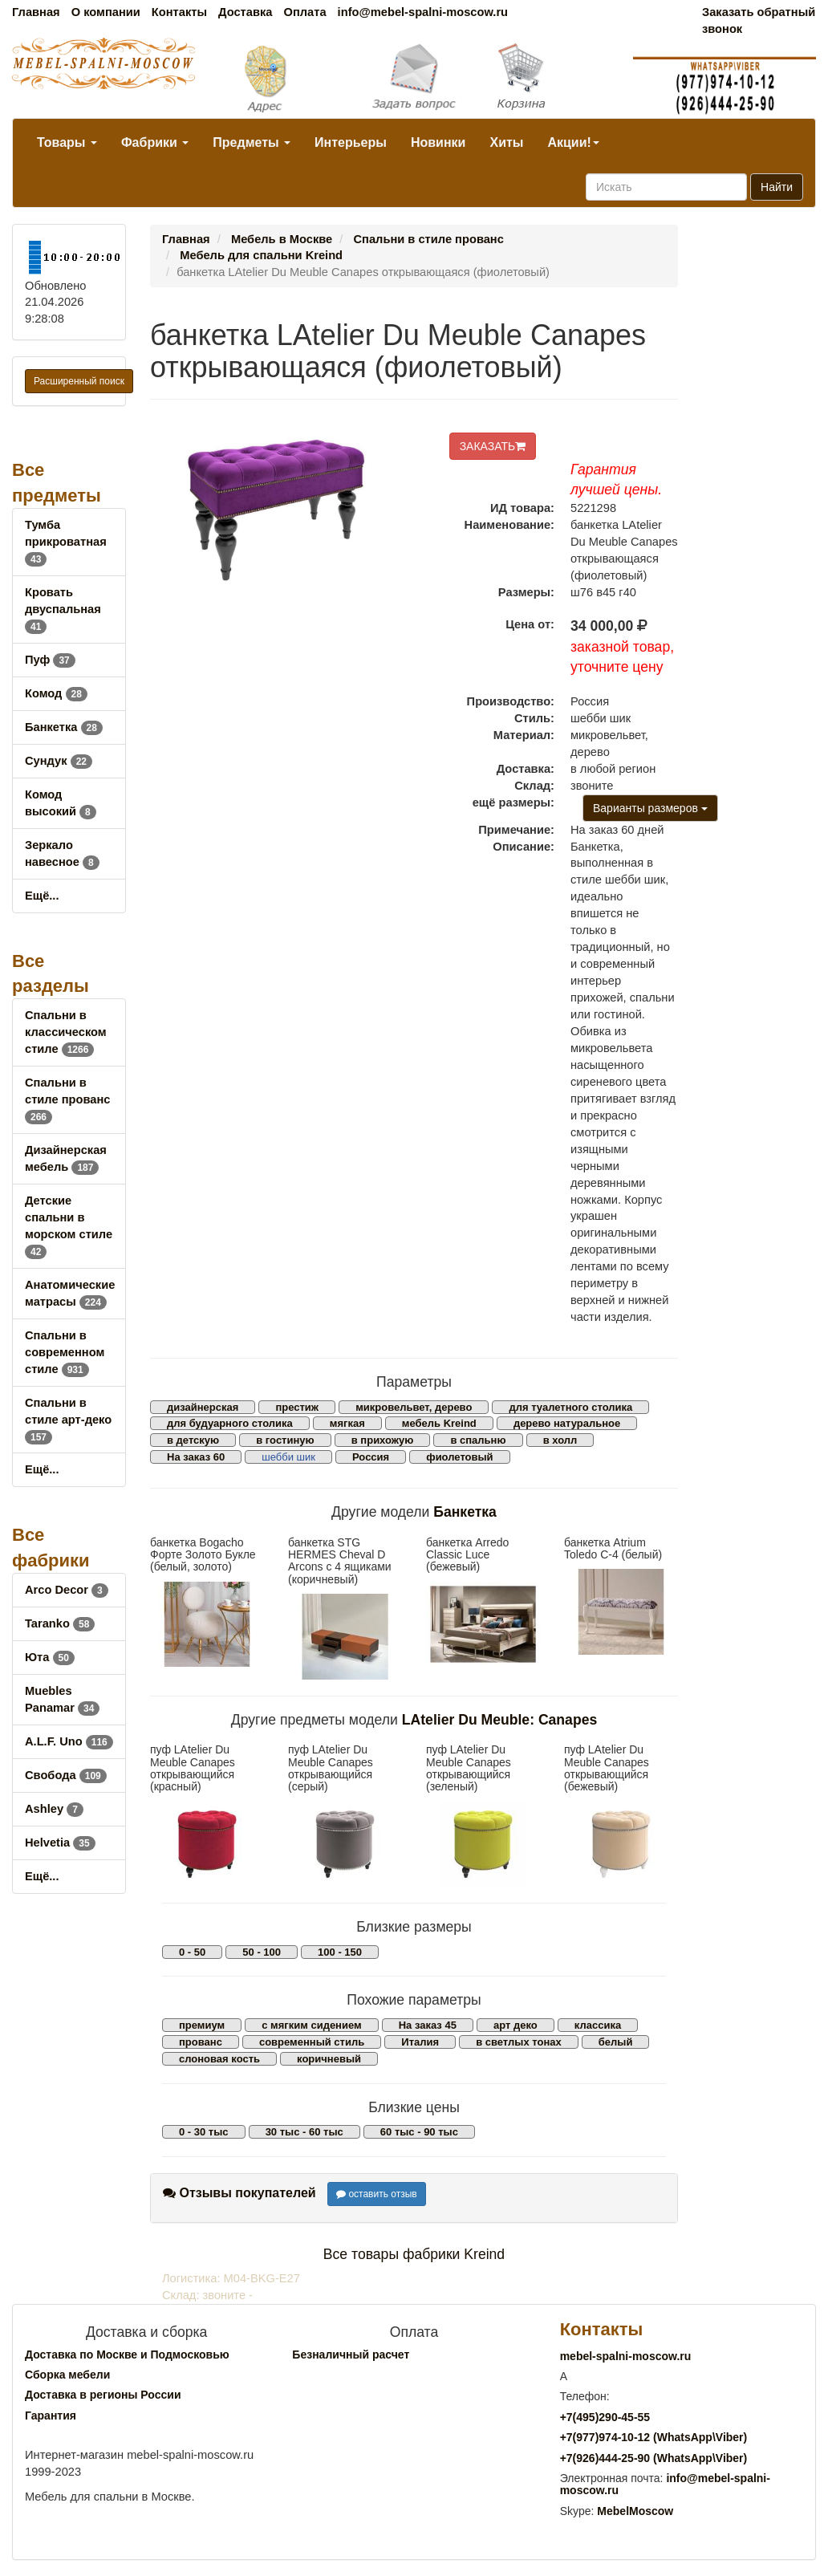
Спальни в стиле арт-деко (68, 1419)
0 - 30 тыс (204, 2132)
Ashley (54, 1808)
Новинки (438, 142)
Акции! (573, 142)
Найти (777, 187)
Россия (370, 1457)
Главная (36, 12)
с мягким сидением (311, 2025)
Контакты (179, 12)
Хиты (506, 142)
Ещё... (42, 895)
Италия (420, 2042)
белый (616, 2042)
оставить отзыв (376, 2194)
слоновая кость (219, 2059)
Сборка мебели (67, 2374)
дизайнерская (202, 1407)
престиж (297, 1407)
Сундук (58, 760)
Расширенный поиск (79, 381)
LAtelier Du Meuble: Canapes (499, 1720)
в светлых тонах (519, 2042)
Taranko (60, 1623)
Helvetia (60, 1842)
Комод (56, 693)
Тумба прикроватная (66, 541)
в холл (560, 1440)
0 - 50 (192, 1952)
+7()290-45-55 (605, 2417)
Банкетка (64, 727)
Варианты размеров (650, 808)
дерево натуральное (566, 1423)
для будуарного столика (230, 1423)
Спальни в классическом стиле (66, 1032)
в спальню (477, 1440)
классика (597, 2025)
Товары (67, 142)
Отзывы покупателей (239, 2193)
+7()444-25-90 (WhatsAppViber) (654, 2458)
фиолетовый (459, 1457)
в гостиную (285, 1440)
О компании (105, 12)
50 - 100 (261, 1952)
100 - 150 (340, 1952)
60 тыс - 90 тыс (419, 2132)
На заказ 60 (196, 1457)
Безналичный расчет (350, 2354)
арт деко (515, 2025)
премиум (202, 2025)
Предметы (251, 142)
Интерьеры (351, 142)
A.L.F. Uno (69, 1741)
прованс (200, 2042)
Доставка (245, 12)
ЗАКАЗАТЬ (493, 446)
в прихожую (382, 1440)
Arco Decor (66, 1589)
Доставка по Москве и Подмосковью (127, 2354)
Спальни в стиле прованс (67, 1099)
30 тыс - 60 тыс (304, 2132)
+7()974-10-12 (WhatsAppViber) (654, 2437)
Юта (50, 1657)
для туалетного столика (570, 1407)
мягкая (347, 1423)
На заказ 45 (428, 2025)
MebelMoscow (635, 2511)
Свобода (66, 1775)
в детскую (193, 1440)
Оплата (304, 12)
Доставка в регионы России (103, 2394)
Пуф (50, 659)
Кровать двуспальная (63, 609)
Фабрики (155, 142)
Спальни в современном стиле (64, 1352)
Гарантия (50, 2415)
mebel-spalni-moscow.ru (626, 2356)
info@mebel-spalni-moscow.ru (423, 12)
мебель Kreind (439, 1423)
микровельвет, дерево (413, 1407)
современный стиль (311, 2042)
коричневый (329, 2059)
